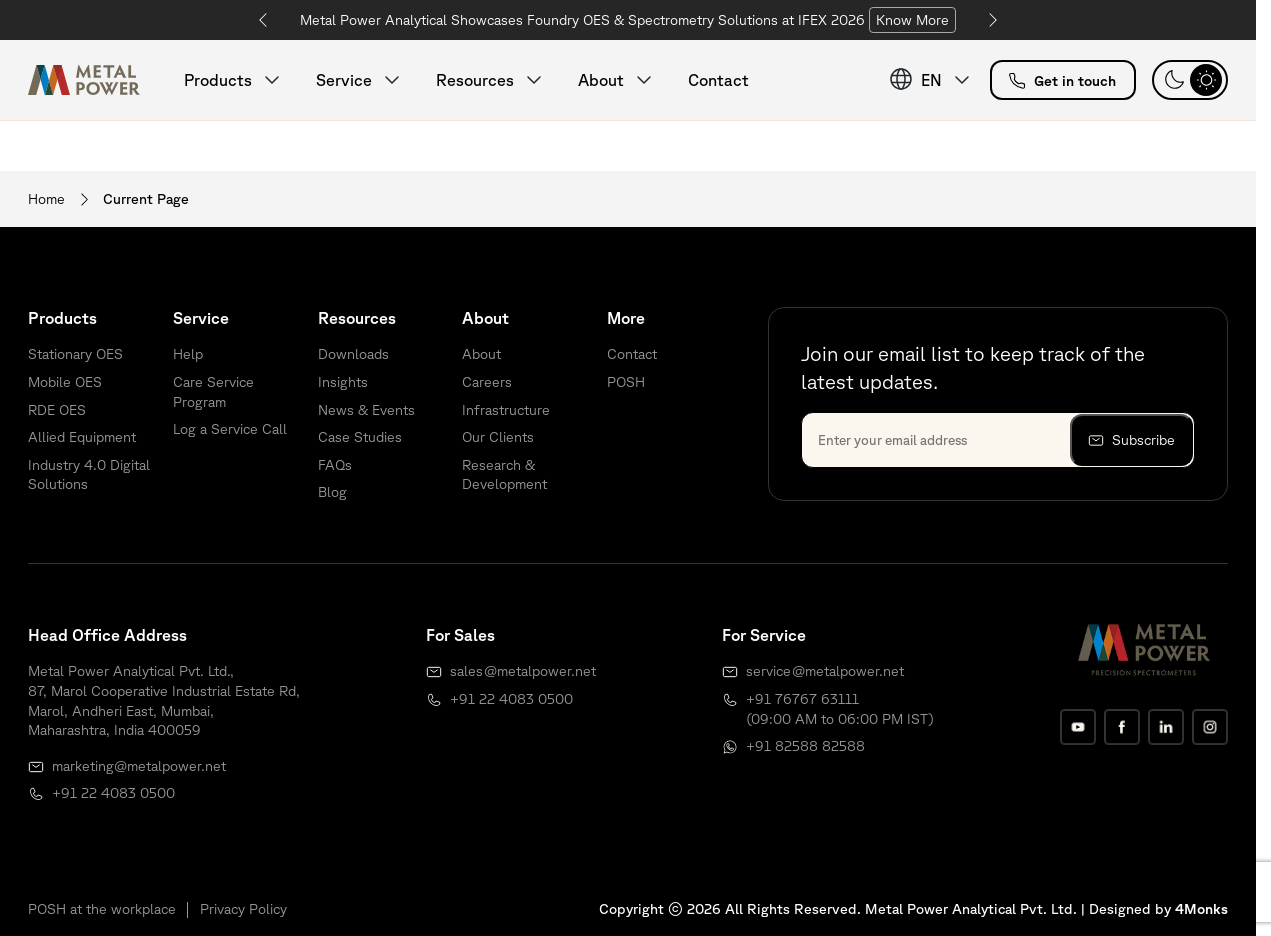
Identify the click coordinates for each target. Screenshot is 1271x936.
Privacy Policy (243, 909)
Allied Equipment (82, 437)
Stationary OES (75, 354)
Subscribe (1131, 440)
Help (188, 354)
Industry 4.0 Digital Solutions (89, 475)
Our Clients (498, 437)
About (481, 354)
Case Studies (360, 437)
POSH (626, 382)
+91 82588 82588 (805, 746)
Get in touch (1062, 81)
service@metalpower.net (825, 671)
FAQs (335, 465)
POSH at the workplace (102, 909)
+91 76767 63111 (802, 699)
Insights (343, 382)
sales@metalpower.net (523, 671)
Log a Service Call (230, 429)
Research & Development (504, 475)
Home (46, 199)
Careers (487, 382)
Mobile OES (65, 382)
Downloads (353, 354)
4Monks (1201, 909)
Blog (332, 492)
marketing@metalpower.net (139, 766)
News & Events (366, 410)
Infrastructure (506, 410)
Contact (718, 80)
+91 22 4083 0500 (113, 793)
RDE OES (57, 410)
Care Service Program (213, 392)
